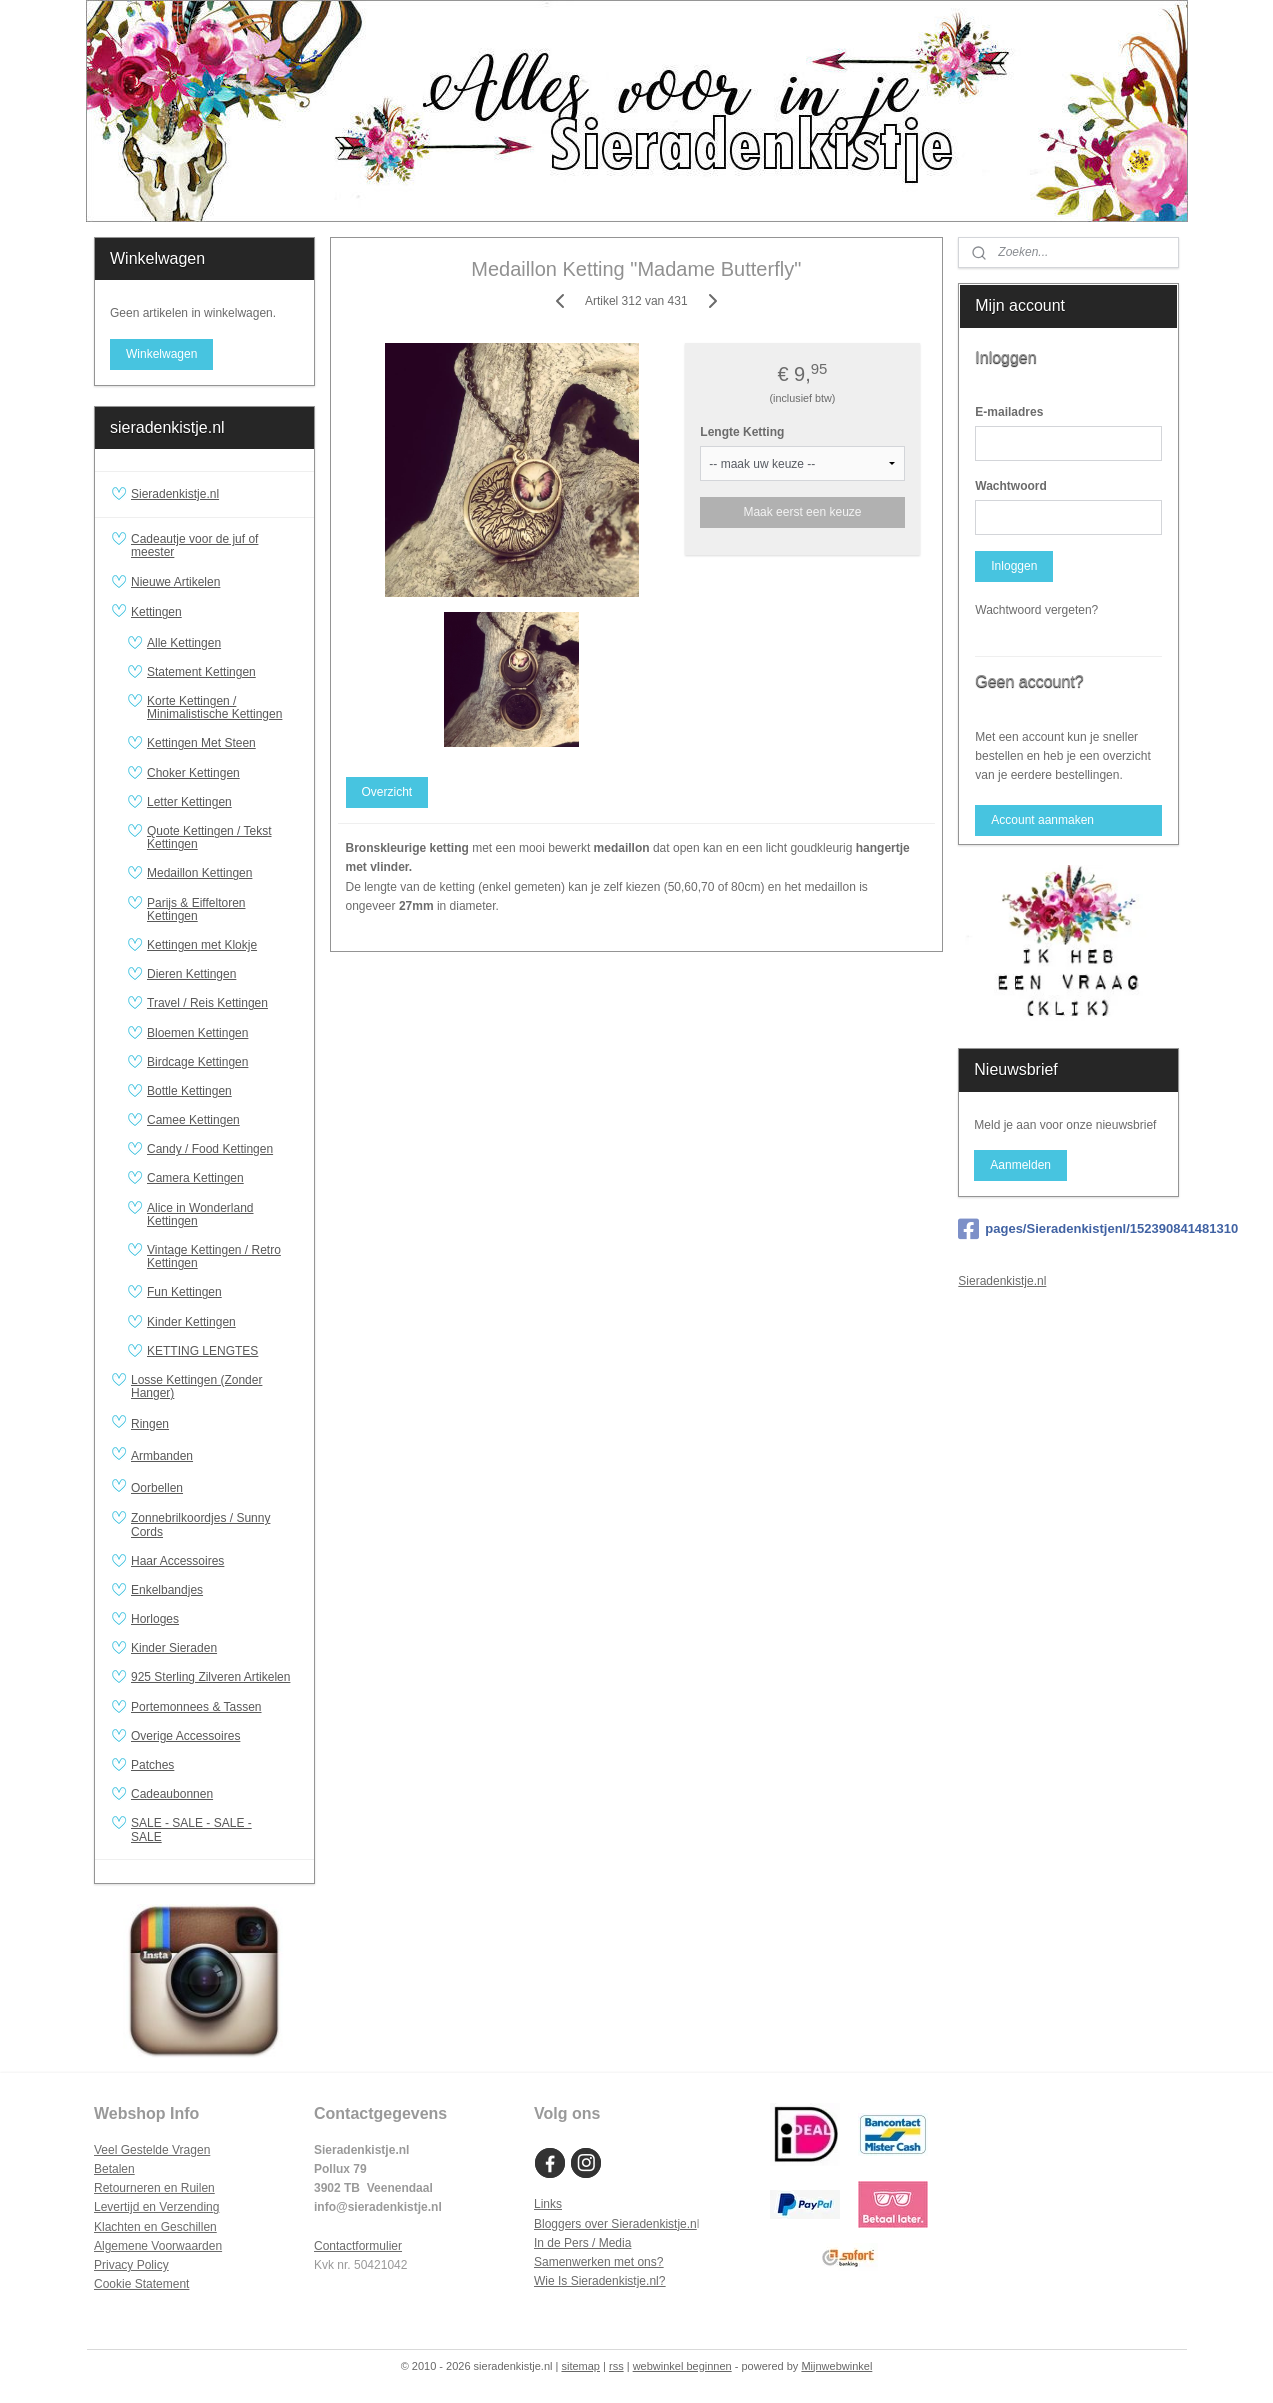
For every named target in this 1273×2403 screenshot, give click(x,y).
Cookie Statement (141, 2284)
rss (616, 2366)
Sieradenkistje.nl (175, 494)
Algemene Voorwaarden (158, 2246)
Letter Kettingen (189, 802)
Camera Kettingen (195, 1178)
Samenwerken (572, 2262)
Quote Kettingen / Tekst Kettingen (209, 837)
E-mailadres (1009, 412)
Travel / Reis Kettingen (207, 1003)
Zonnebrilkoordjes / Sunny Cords (200, 1524)
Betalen (114, 2169)
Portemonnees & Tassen (196, 1707)
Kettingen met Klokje (202, 945)
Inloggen (1014, 566)
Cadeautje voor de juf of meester (194, 545)
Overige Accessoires (185, 1736)
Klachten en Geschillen (155, 2227)
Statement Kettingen (201, 672)
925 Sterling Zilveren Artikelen (210, 1677)
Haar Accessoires (177, 1561)
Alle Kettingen (184, 643)
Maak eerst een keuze (803, 512)
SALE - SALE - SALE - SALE (214, 1829)
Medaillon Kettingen (199, 873)
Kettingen (214, 613)
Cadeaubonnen (172, 1794)
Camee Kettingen (193, 1120)
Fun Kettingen (184, 1292)
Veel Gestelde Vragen (152, 2150)
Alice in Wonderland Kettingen (200, 1214)
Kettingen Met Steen (201, 743)
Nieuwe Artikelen (175, 582)
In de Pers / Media (582, 2243)
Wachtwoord (1011, 486)
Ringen (214, 1424)
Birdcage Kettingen (197, 1062)
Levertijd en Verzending (156, 2207)
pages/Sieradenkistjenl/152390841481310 (1068, 1229)
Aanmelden (1020, 1165)
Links (548, 2204)
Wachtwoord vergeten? (1036, 610)
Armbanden (214, 1456)
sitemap (580, 2366)
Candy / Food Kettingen (210, 1149)
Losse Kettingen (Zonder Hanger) (196, 1386)
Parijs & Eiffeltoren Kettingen (196, 909)
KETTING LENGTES (202, 1351)
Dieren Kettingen (191, 974)
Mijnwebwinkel (836, 2366)
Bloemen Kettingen (197, 1033)
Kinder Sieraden (174, 1648)
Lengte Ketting (743, 432)
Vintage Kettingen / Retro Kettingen (214, 1256)
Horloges (155, 1619)
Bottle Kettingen (189, 1091)
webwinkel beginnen (682, 2366)
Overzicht (387, 792)
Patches (152, 1765)
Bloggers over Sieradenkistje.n (615, 2224)
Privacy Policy (131, 2265)
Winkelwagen (161, 354)
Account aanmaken (1042, 820)
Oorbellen (214, 1488)
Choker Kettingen (193, 773)
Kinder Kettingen (191, 1322)
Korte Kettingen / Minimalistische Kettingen (214, 707)
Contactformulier (358, 2246)
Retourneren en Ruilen (154, 2188)
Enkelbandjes (167, 1590)
